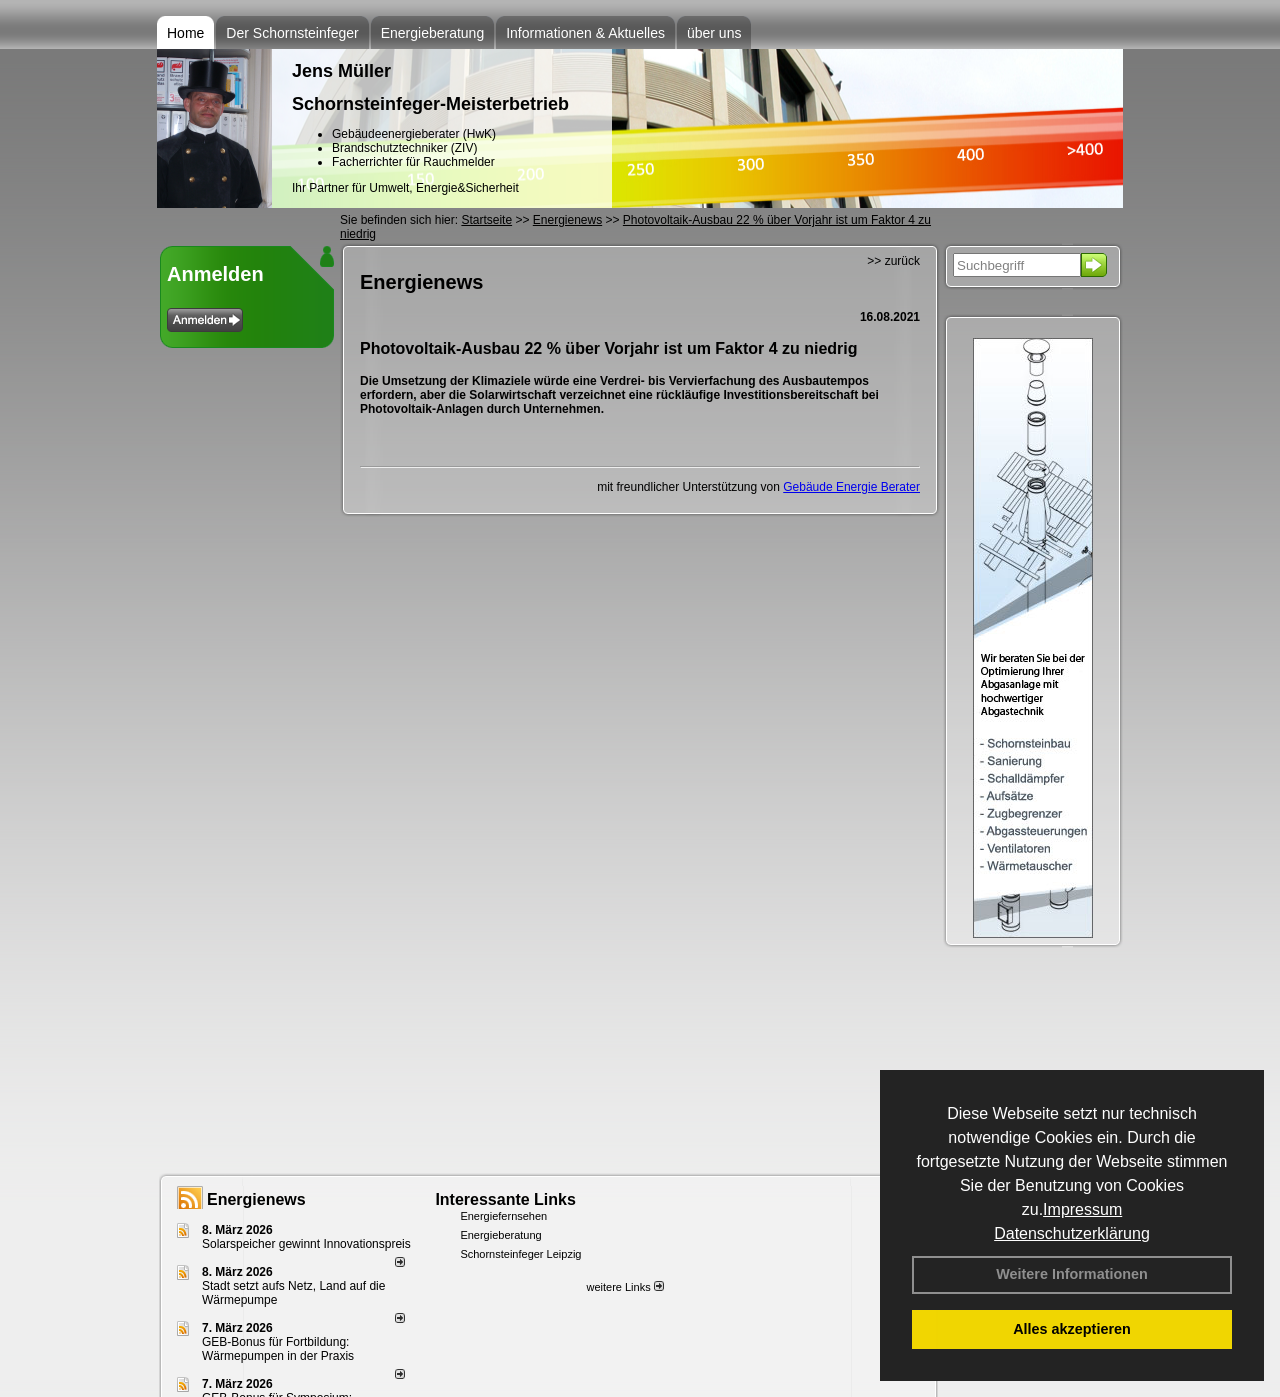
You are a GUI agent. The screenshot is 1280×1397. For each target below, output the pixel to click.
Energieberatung (433, 33)
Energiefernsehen (503, 1216)
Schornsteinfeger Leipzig (520, 1254)
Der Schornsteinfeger (292, 33)
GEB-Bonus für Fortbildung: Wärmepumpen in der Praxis (278, 1349)
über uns (714, 33)
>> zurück (893, 261)
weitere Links (624, 1287)
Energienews (256, 1199)
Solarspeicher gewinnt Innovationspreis (306, 1244)
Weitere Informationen (1072, 1274)
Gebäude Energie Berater (851, 487)
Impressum (1082, 1209)
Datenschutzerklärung (1072, 1233)
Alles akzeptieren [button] (1072, 1329)
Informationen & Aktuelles (585, 33)
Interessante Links (505, 1199)
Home (185, 33)
